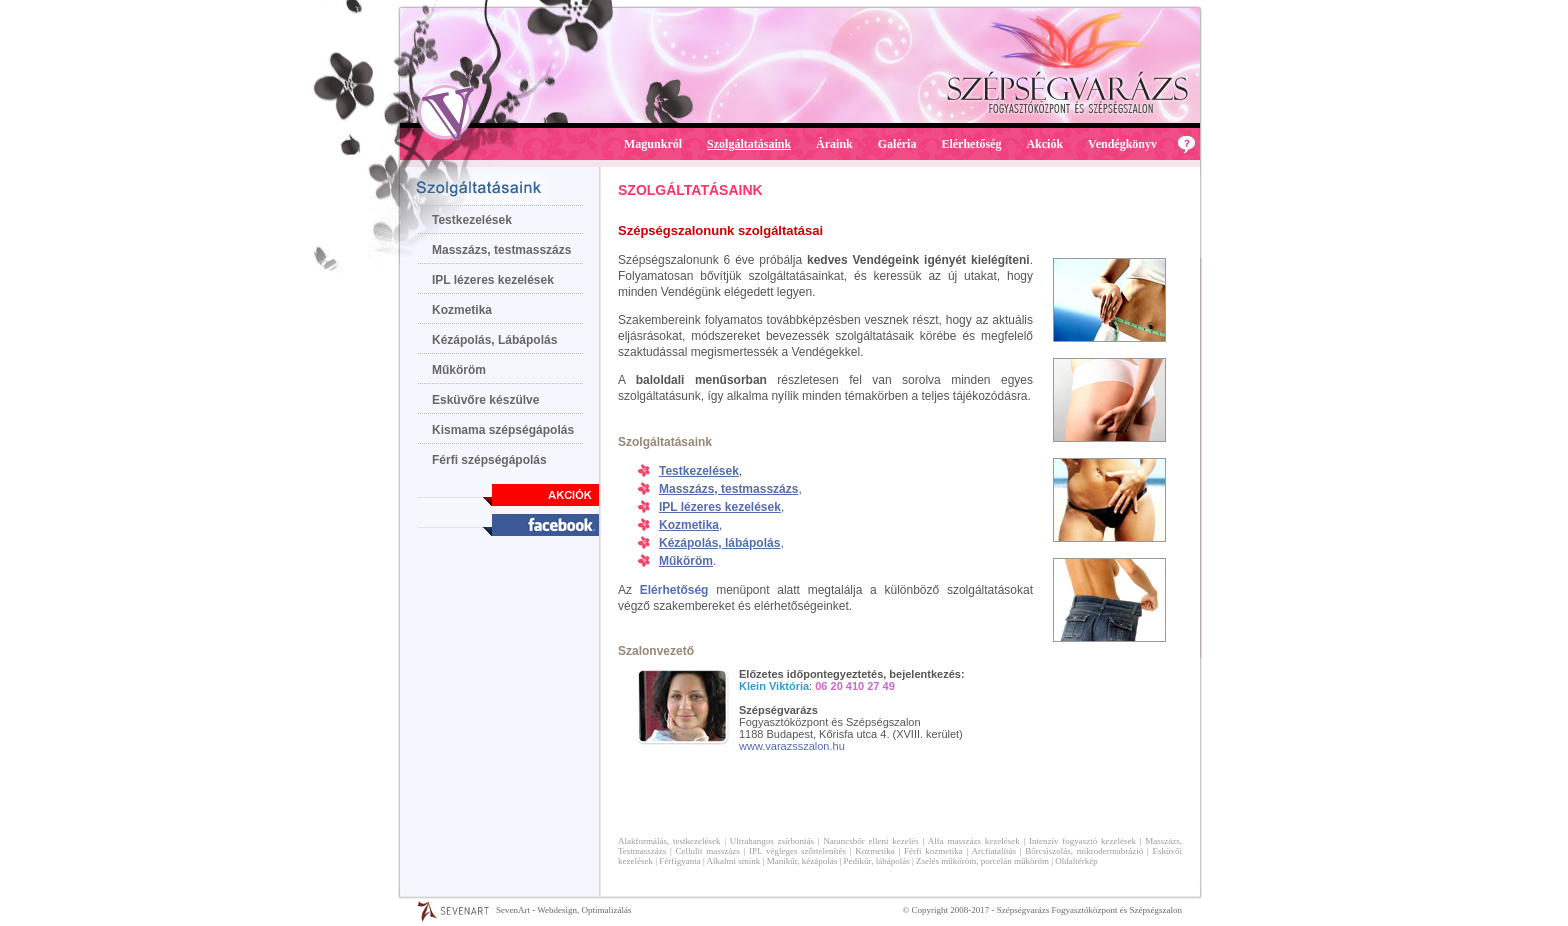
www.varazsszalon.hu (792, 746)
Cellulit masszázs (708, 851)
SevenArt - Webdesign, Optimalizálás (564, 910)
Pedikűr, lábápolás (877, 861)
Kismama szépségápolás (503, 430)
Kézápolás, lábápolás (719, 543)
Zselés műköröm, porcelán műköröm (982, 861)
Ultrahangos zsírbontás (772, 841)
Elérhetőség (971, 144)
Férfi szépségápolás (489, 460)
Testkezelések (472, 220)
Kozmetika (462, 310)
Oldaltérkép (1076, 861)
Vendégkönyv (1122, 144)
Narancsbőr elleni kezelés (870, 841)
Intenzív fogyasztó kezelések (1082, 841)
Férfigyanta (679, 861)
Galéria (897, 144)
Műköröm (459, 370)
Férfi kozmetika (933, 851)
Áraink (834, 144)
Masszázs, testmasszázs (501, 250)
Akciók (1044, 144)
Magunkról (653, 144)
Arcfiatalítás (994, 851)
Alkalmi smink (734, 861)
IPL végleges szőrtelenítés (797, 851)
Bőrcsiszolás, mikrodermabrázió (1084, 851)
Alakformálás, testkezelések (669, 841)
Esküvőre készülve (485, 400)
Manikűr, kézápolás (802, 861)
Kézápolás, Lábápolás (494, 340)
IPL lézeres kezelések (493, 280)
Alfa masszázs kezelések (974, 841)
